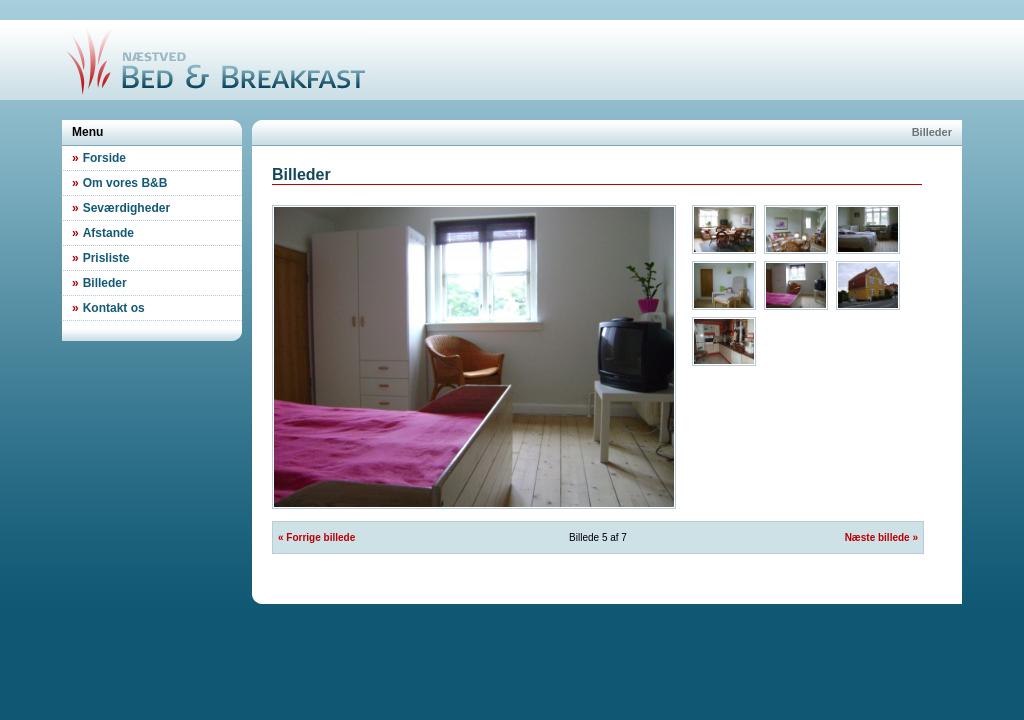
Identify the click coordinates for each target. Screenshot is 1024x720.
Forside (99, 158)
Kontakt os (108, 308)
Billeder (99, 283)
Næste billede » (881, 537)
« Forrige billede (316, 537)
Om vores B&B (119, 183)
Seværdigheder (121, 208)
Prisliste (100, 258)
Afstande (103, 233)
